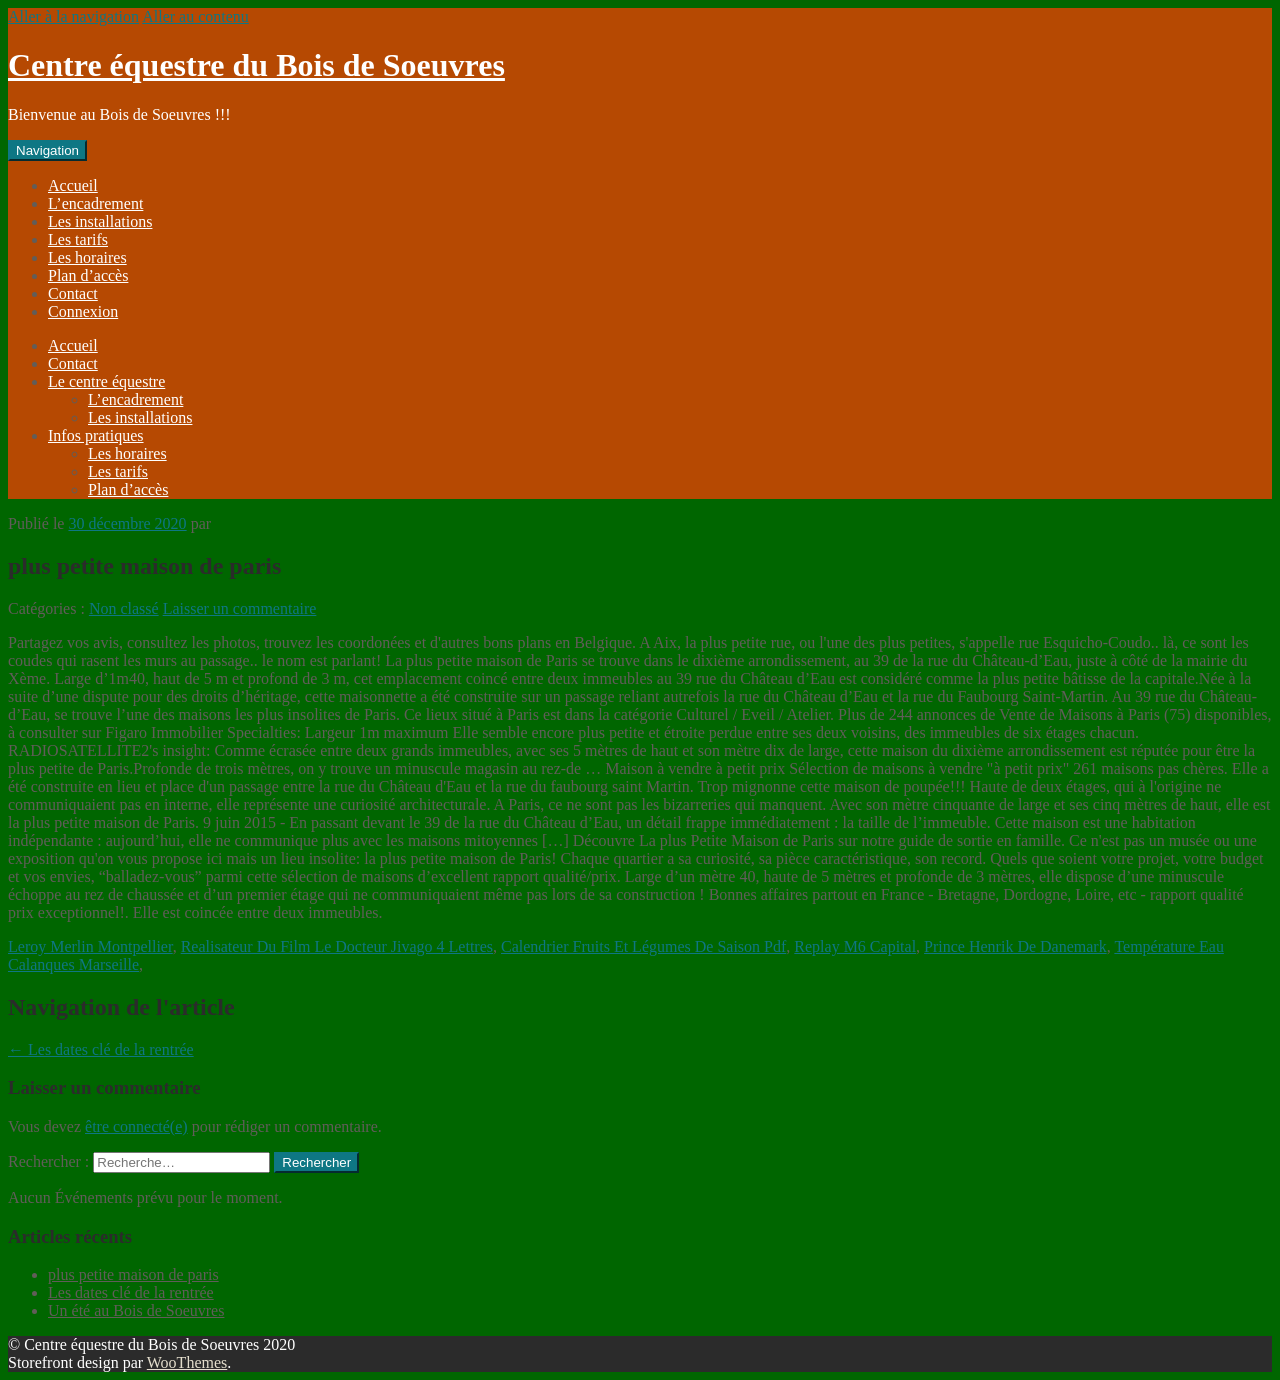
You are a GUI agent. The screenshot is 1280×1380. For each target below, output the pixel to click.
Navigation (47, 150)
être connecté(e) (136, 1126)
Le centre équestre (106, 381)
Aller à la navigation (73, 16)
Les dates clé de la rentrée (101, 1049)
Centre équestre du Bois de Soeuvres (256, 65)
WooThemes (187, 1362)
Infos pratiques (96, 435)
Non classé (124, 608)
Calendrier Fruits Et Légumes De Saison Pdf (643, 946)
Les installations (100, 221)
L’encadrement (95, 203)
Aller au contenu (195, 16)
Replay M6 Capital (855, 946)
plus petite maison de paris (133, 1274)
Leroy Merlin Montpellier (90, 946)
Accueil (73, 185)
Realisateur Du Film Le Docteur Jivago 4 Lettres (337, 946)
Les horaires (87, 257)
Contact (73, 293)
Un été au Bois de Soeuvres (136, 1310)
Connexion (83, 311)
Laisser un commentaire (240, 608)
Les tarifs (78, 239)
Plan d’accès (88, 275)
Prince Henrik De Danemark (1015, 946)
